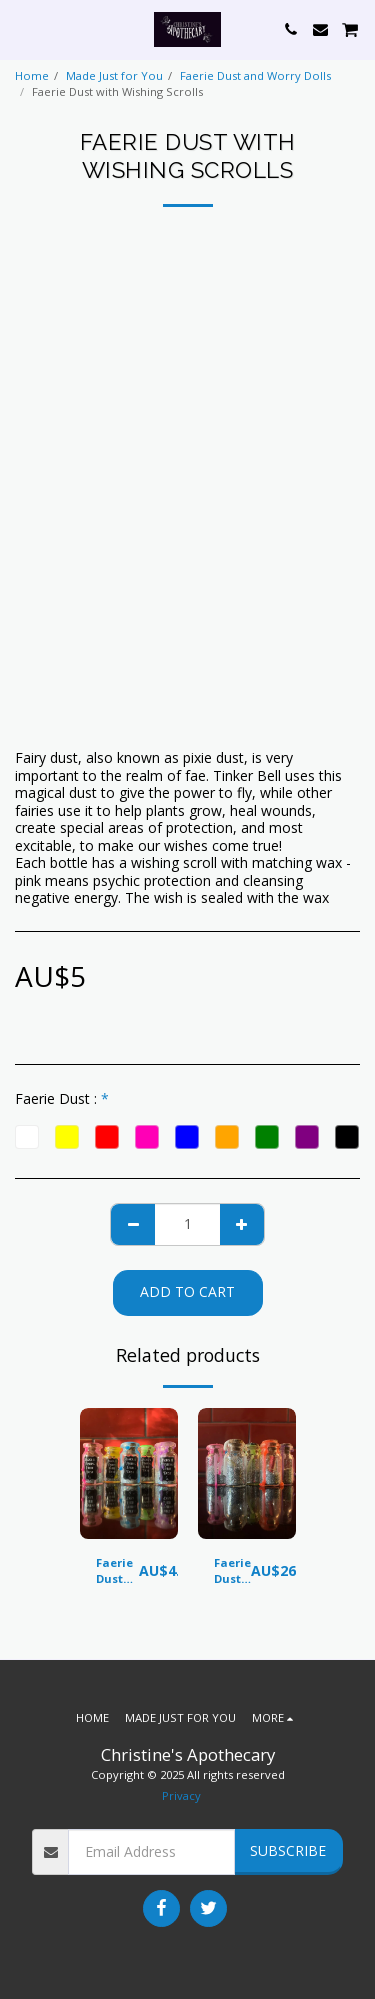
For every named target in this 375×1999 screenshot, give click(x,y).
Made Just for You (114, 75)
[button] (22, 28)
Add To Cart (187, 1291)
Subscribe (288, 1850)
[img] (129, 1473)
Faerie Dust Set (232, 1572)
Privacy (181, 1795)
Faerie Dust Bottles (117, 1572)
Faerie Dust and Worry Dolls (255, 75)
